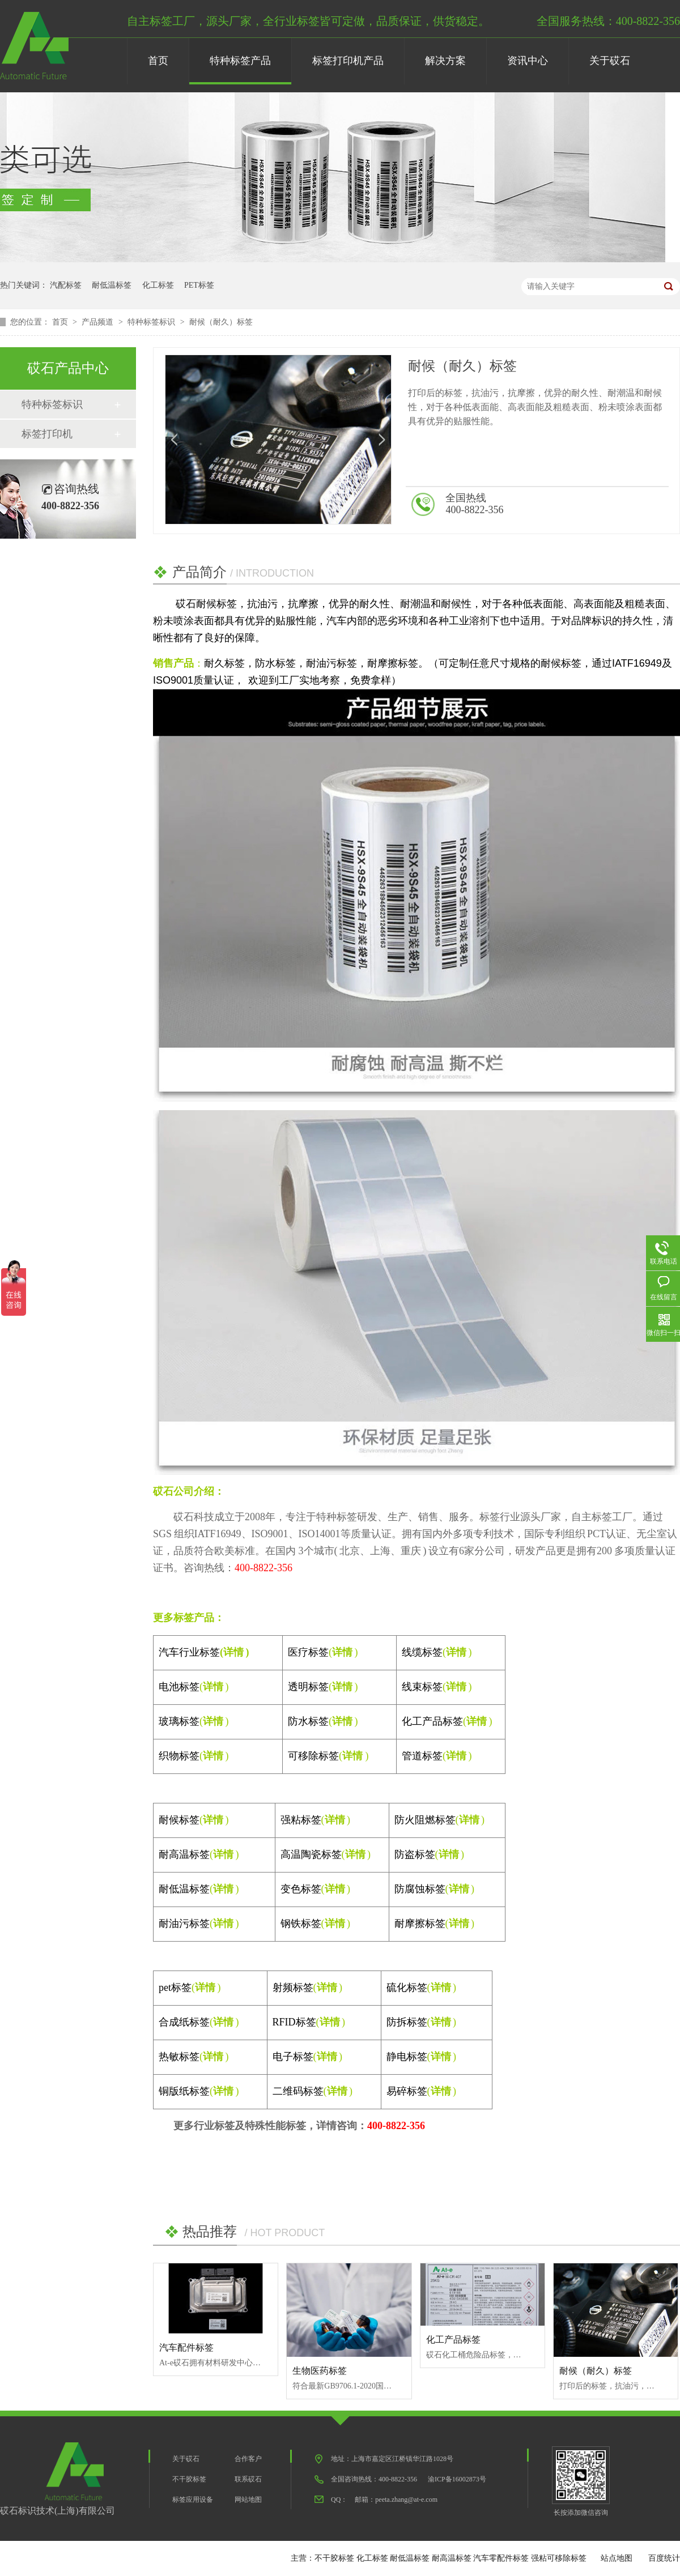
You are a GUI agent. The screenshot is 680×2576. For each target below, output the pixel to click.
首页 (158, 60)
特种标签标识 (152, 322)
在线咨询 (636, 505)
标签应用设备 (192, 2500)
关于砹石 (609, 60)
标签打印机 (47, 434)
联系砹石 (248, 2479)
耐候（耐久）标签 (221, 322)
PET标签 (199, 285)
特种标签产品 (240, 60)
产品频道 (99, 322)
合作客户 (248, 2459)
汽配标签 (66, 285)
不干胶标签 (189, 2479)
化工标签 (158, 285)
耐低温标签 (111, 285)
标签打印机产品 (348, 60)
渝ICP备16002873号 (457, 2479)
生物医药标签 (319, 2370)
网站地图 (248, 2500)
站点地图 (616, 2558)
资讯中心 (527, 60)
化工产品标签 (453, 2339)
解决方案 (445, 60)
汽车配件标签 (186, 2347)
